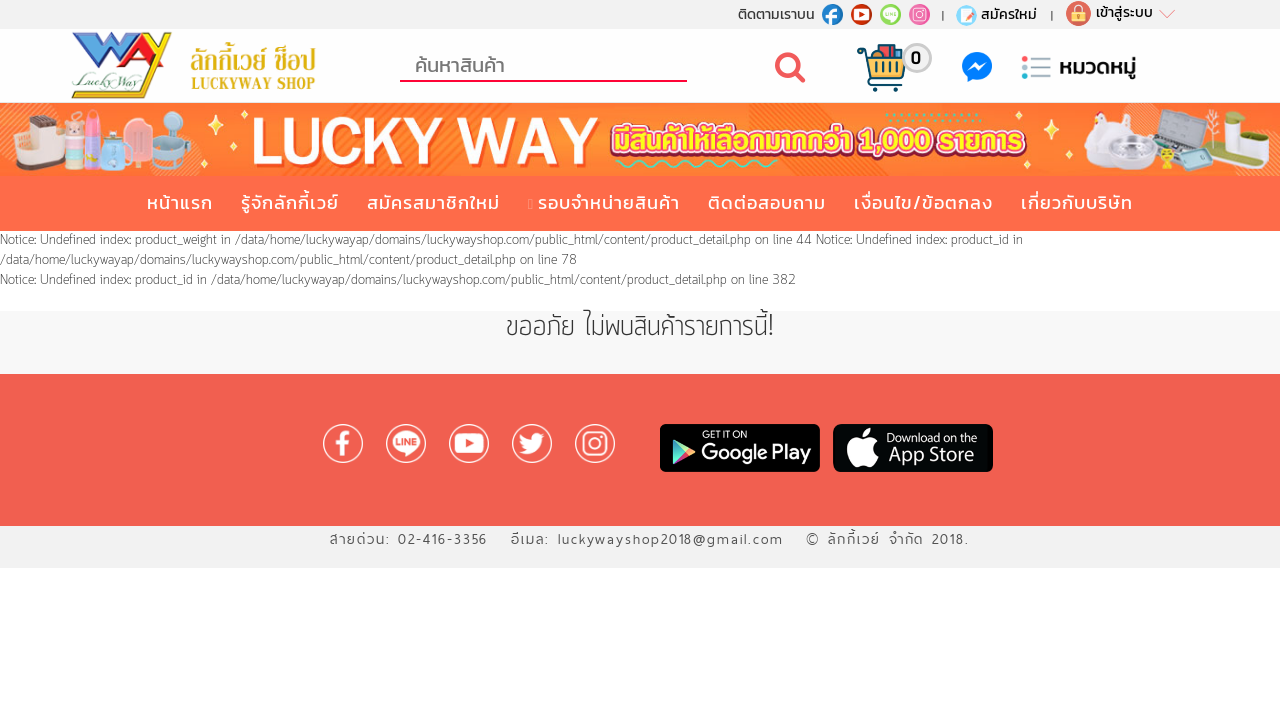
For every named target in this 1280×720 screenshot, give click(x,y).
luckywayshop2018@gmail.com (671, 539)
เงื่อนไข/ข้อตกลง (923, 202)
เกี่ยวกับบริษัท (1077, 202)
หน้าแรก (180, 202)
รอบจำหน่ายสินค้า (609, 202)
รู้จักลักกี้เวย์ (290, 202)
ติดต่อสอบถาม (767, 202)
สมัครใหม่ (995, 14)
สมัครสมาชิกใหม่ (433, 202)
